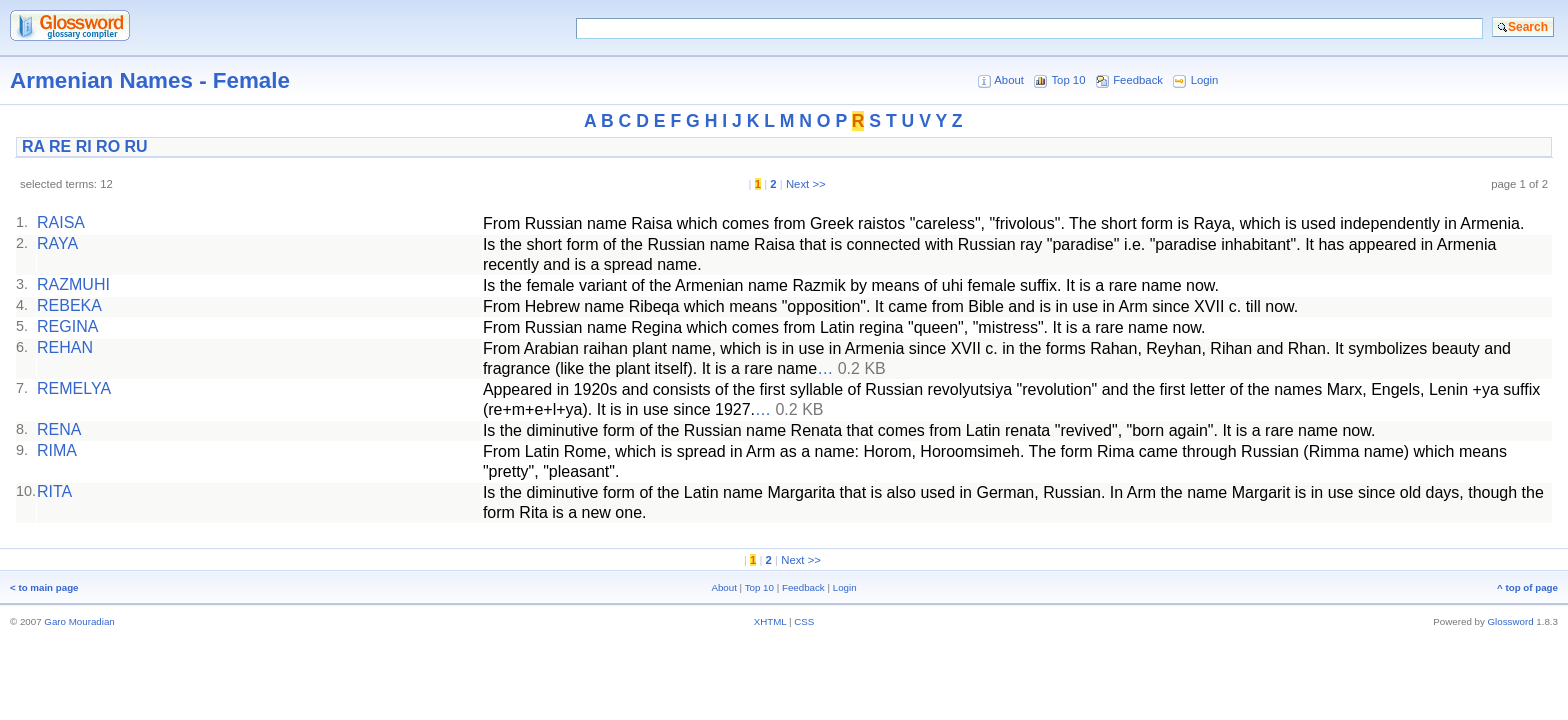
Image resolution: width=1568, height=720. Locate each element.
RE (60, 146)
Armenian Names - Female (150, 80)
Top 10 (1068, 80)
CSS (804, 621)
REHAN (65, 347)
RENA (59, 429)
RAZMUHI (73, 284)
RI (84, 146)
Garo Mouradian (79, 621)
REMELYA (74, 388)
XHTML (770, 621)
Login (1205, 80)
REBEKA (69, 305)
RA (33, 146)
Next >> (806, 184)
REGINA (67, 326)
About (1009, 80)
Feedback (1138, 80)
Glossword (1511, 621)
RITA (54, 491)
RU (136, 146)
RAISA (61, 222)
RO (108, 146)
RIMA (57, 450)
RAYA (57, 243)
